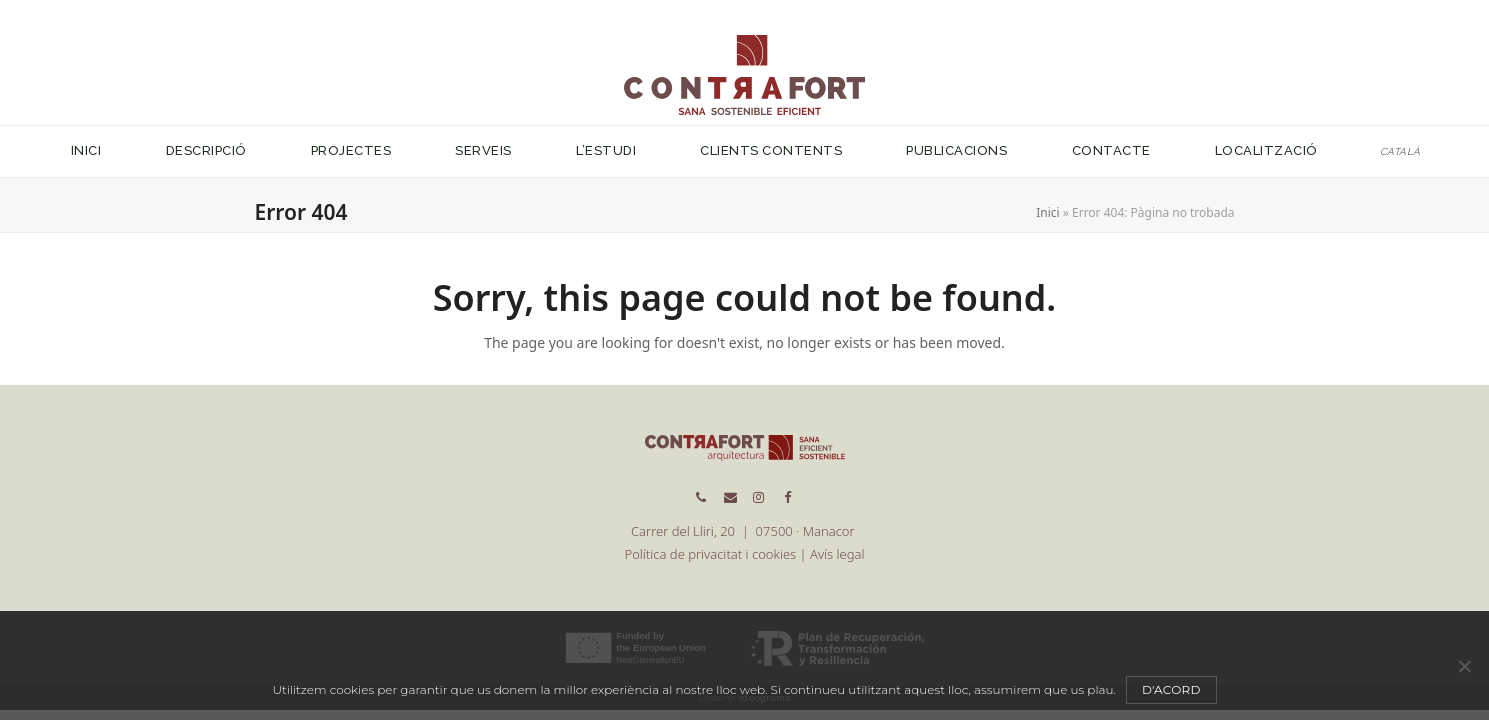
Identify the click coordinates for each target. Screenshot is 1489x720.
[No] (1464, 666)
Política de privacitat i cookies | (718, 554)
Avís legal (837, 554)
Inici (1047, 212)
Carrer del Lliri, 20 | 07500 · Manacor (744, 531)
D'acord (1171, 689)
